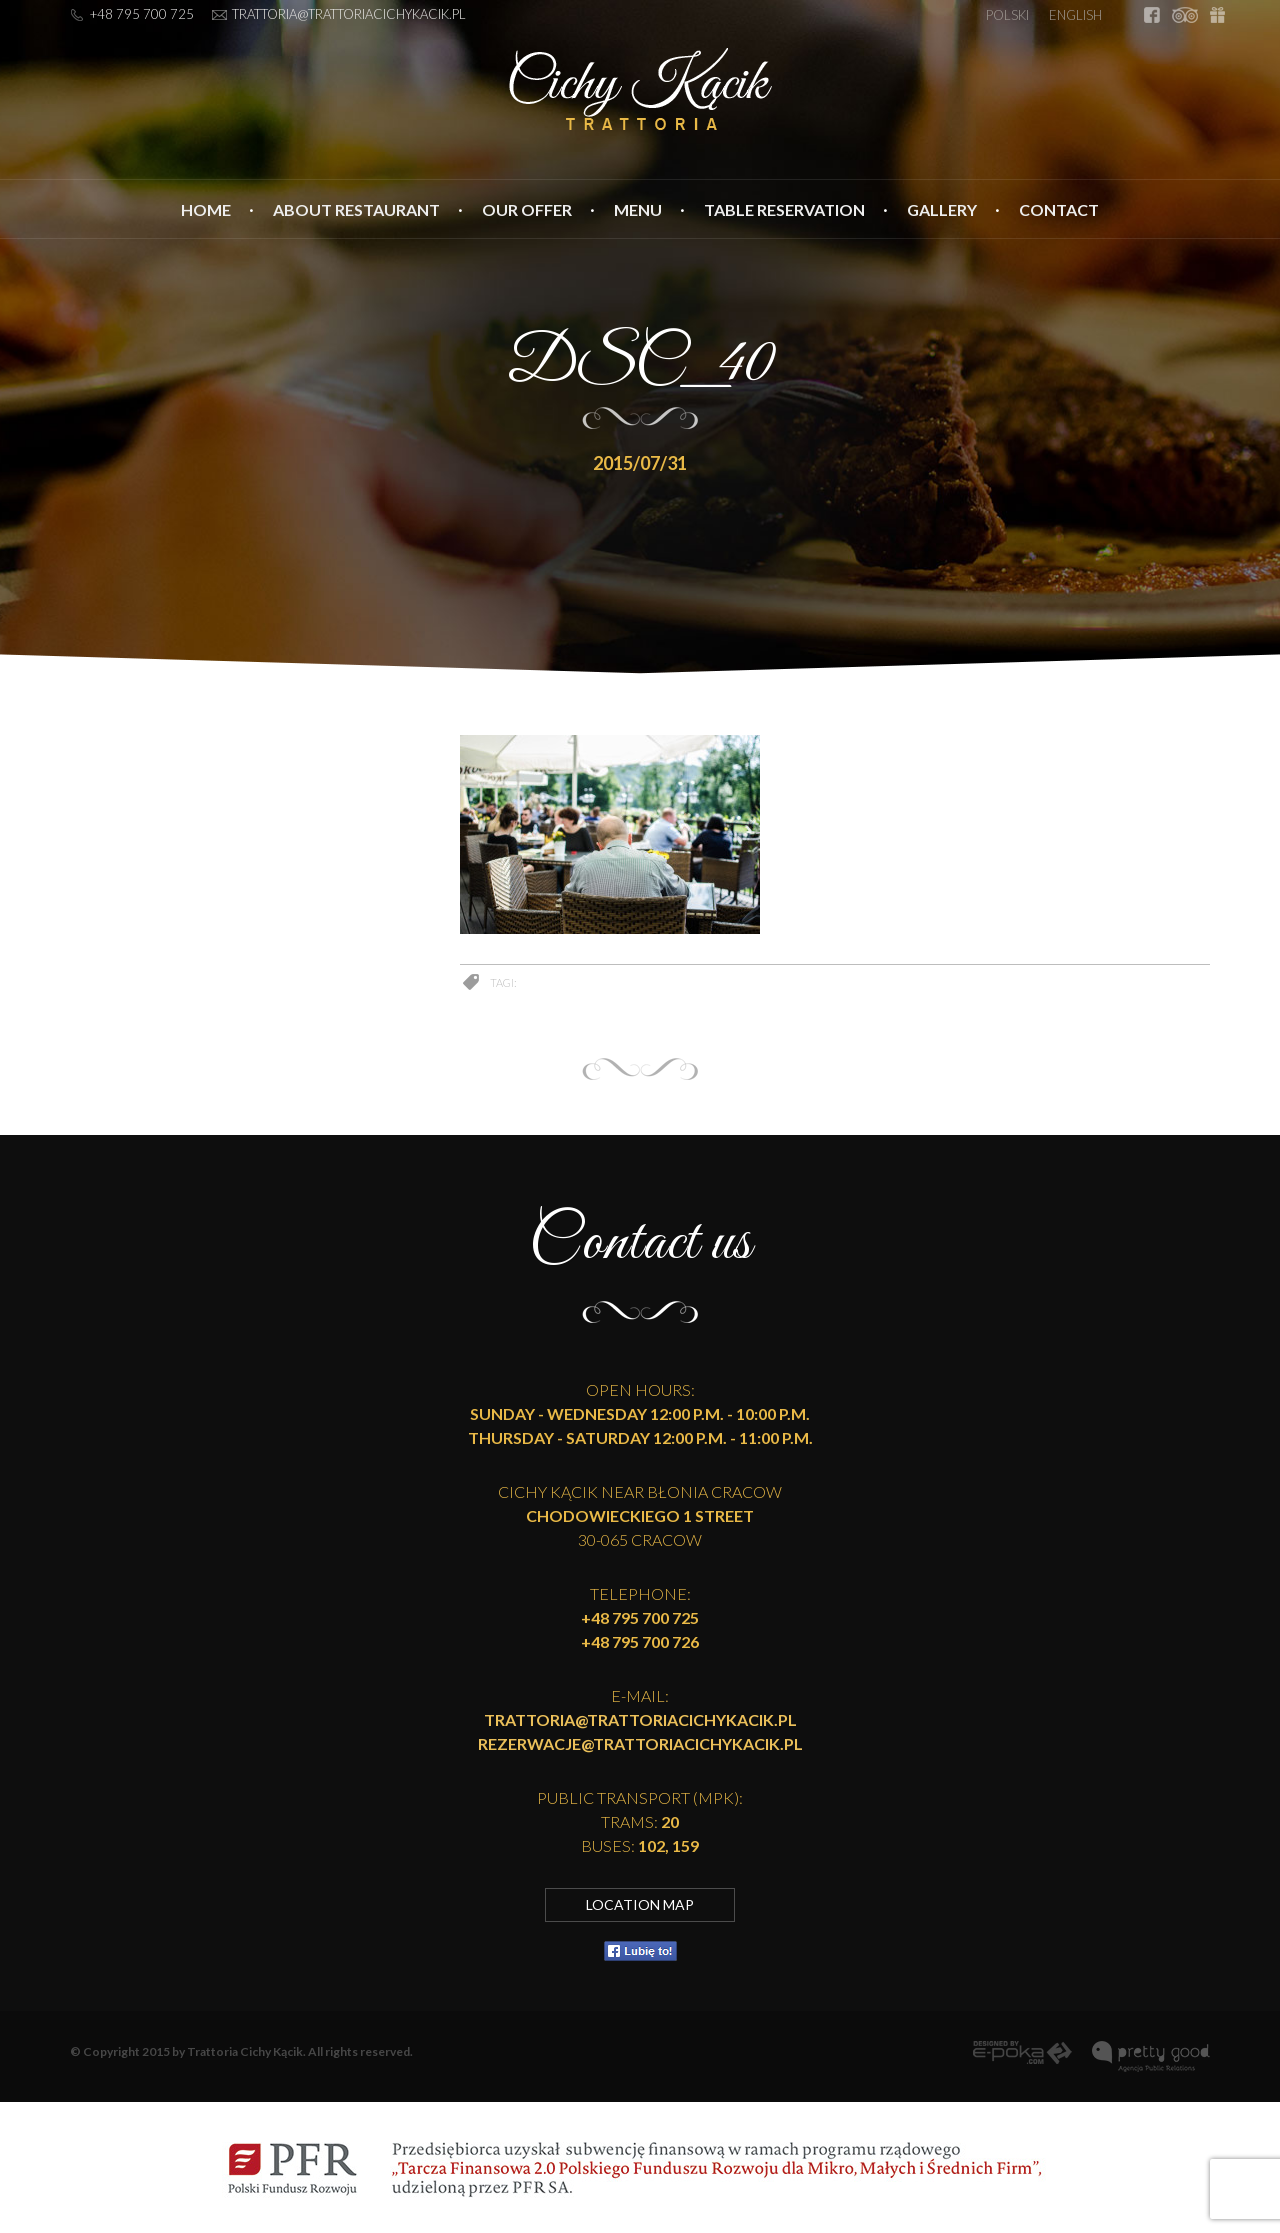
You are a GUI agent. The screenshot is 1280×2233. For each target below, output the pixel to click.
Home (206, 209)
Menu (638, 209)
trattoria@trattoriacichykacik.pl (349, 14)
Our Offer (527, 209)
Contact (1059, 209)
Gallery (942, 209)
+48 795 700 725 (142, 14)
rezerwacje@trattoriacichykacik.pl (640, 1743)
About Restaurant (356, 209)
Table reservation (784, 209)
